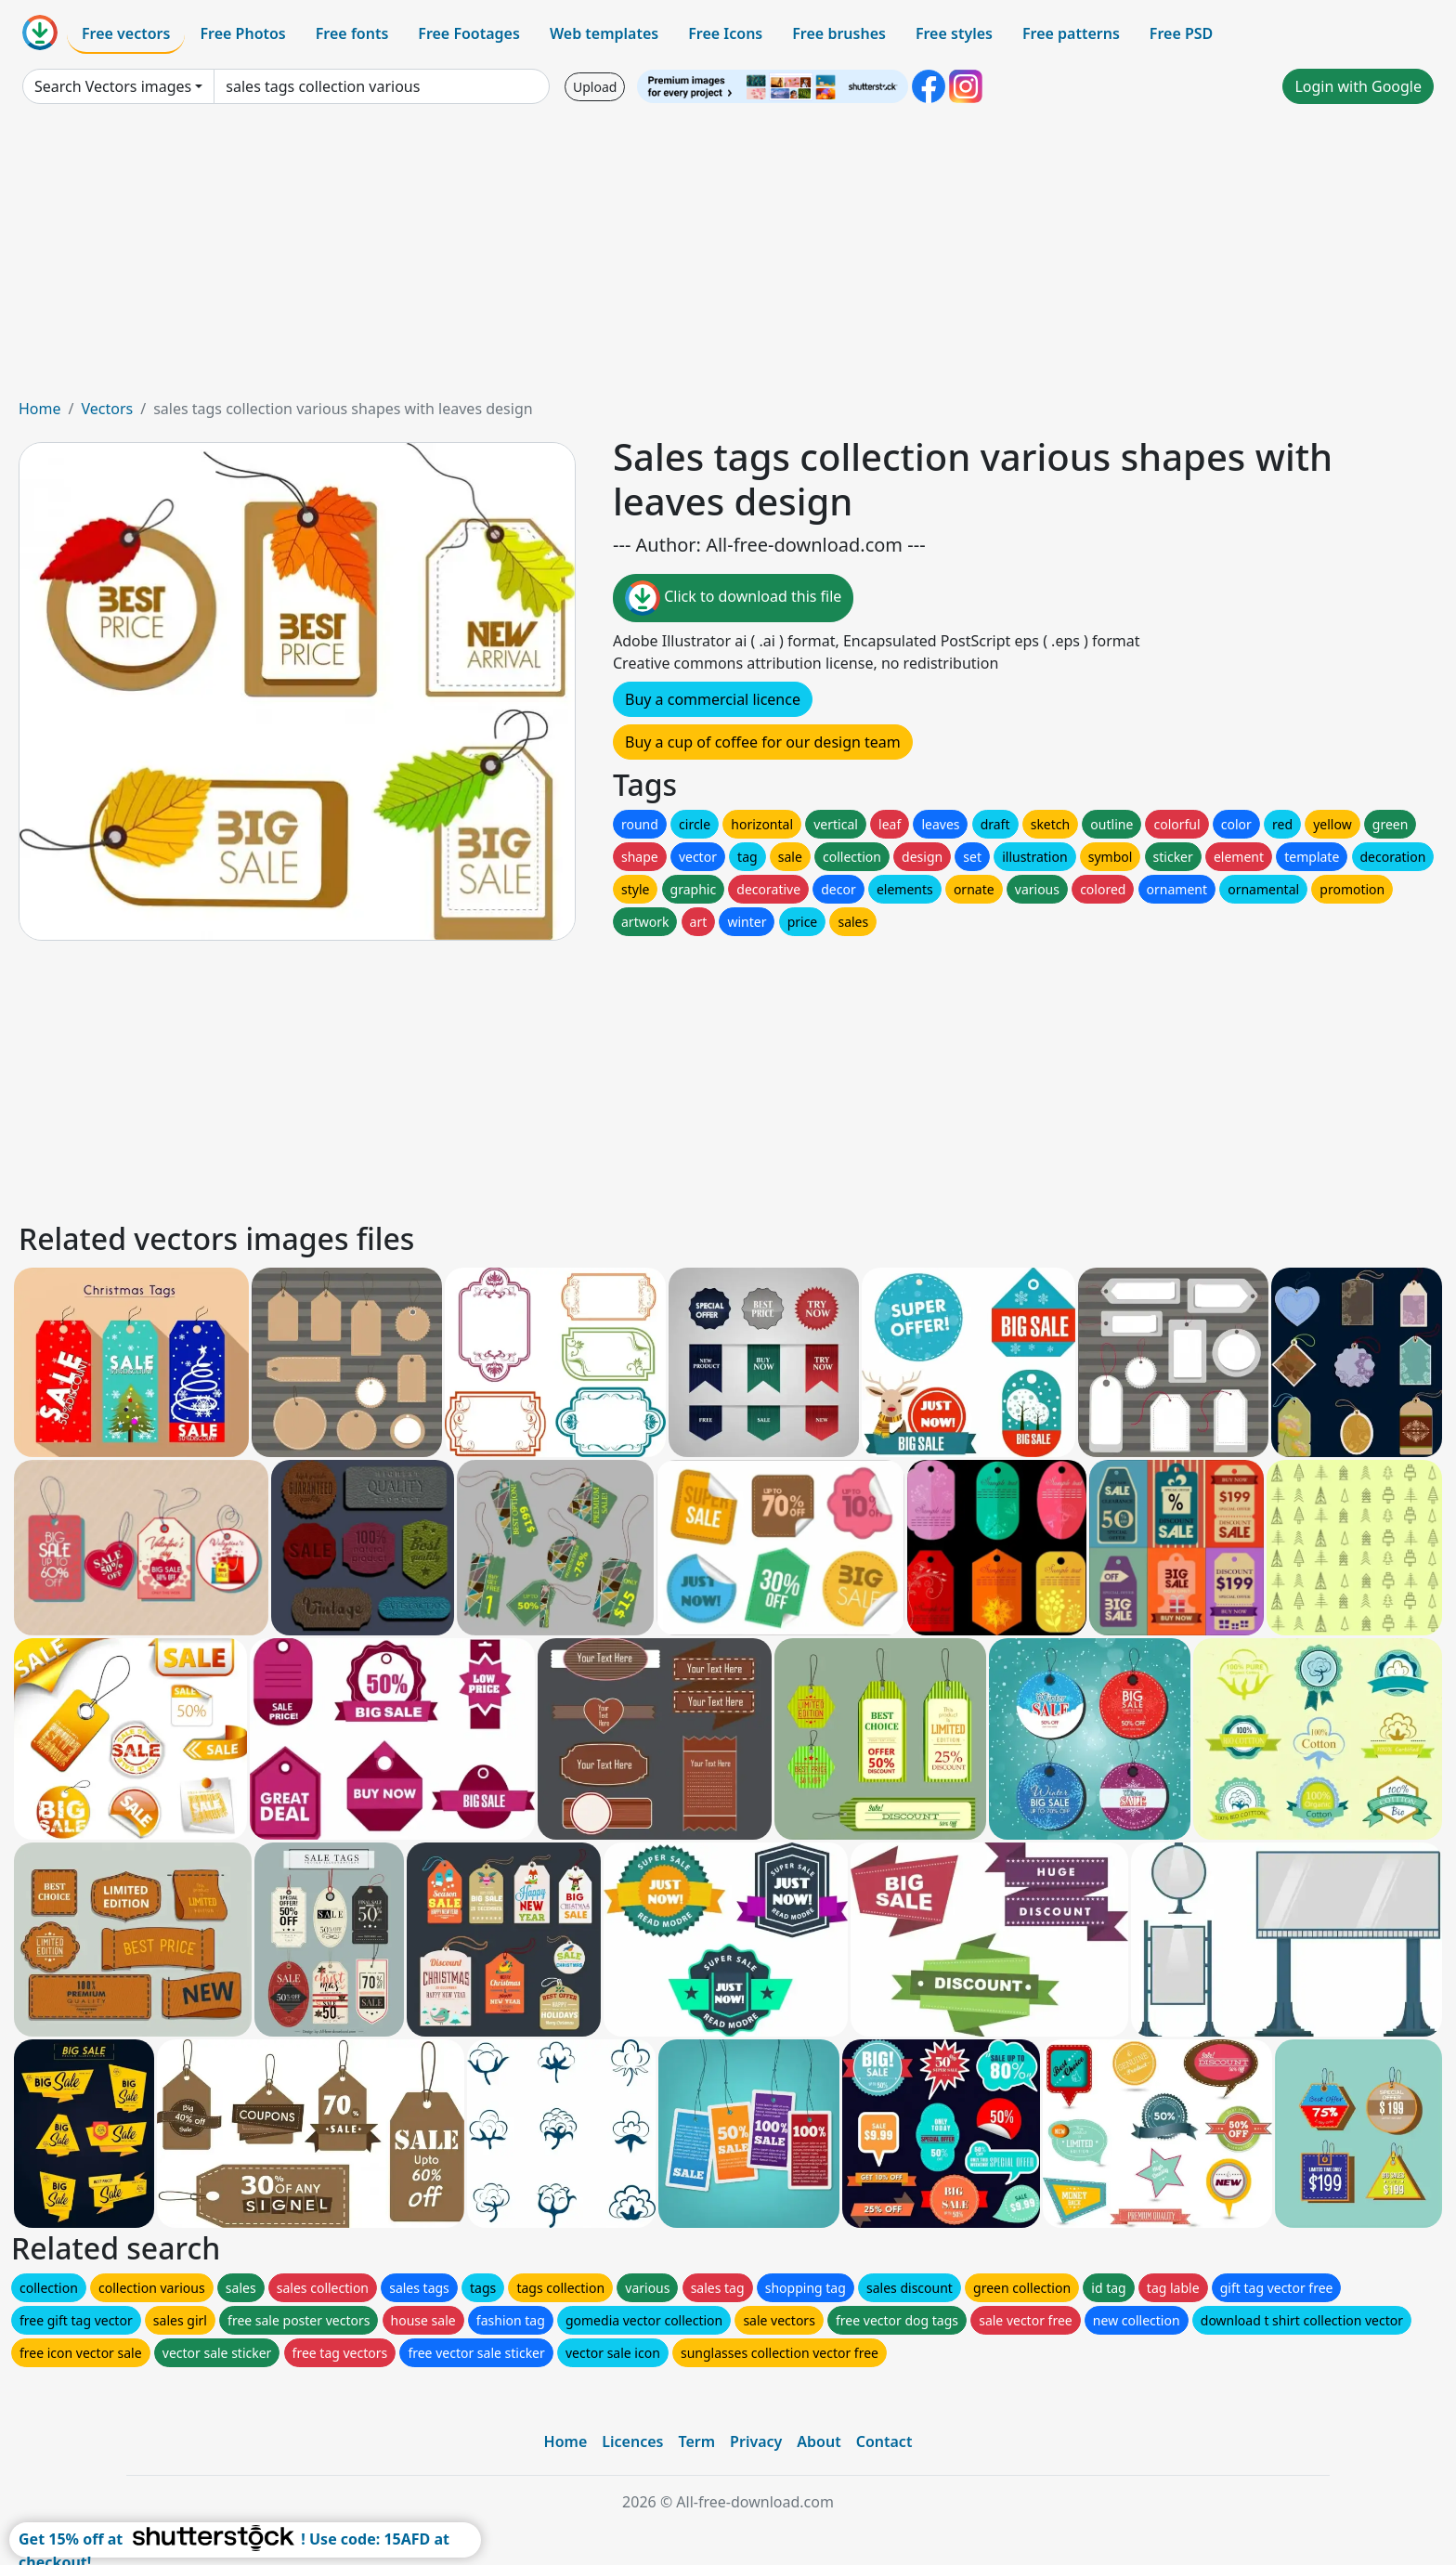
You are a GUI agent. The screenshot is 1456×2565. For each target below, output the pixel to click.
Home (40, 408)
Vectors (107, 408)
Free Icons (725, 33)
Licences (632, 2441)
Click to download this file (733, 598)
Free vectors (126, 33)
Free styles (954, 33)
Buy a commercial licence (712, 699)
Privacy (756, 2441)
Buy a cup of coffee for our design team (763, 742)
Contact (884, 2441)
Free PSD (1181, 33)
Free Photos (242, 33)
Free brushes (839, 33)
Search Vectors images (112, 86)
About (818, 2441)
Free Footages (469, 33)
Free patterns (1071, 33)
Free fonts (352, 33)
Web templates (604, 33)
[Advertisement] (728, 258)
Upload (595, 87)
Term (696, 2441)
